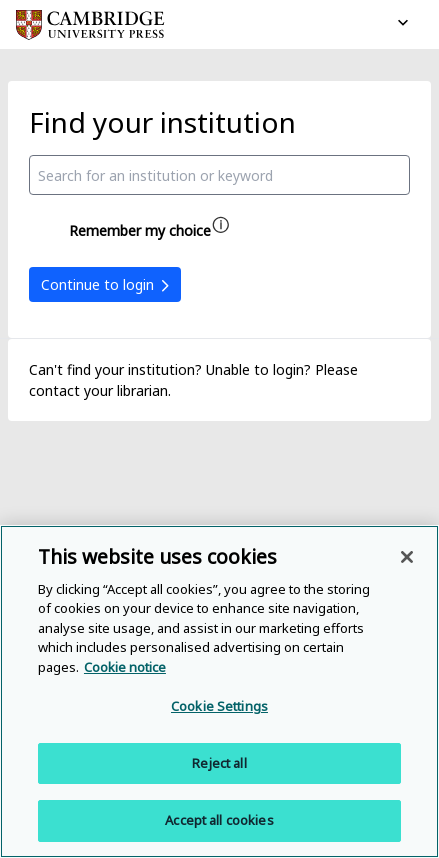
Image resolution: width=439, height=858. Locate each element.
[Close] (407, 557)
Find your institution (162, 122)
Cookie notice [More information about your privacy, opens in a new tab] (125, 667)
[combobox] (219, 175)
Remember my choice (140, 230)
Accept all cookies (219, 820)
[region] (219, 691)
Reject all (219, 763)
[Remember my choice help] (221, 225)
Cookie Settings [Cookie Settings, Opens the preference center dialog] (219, 706)
